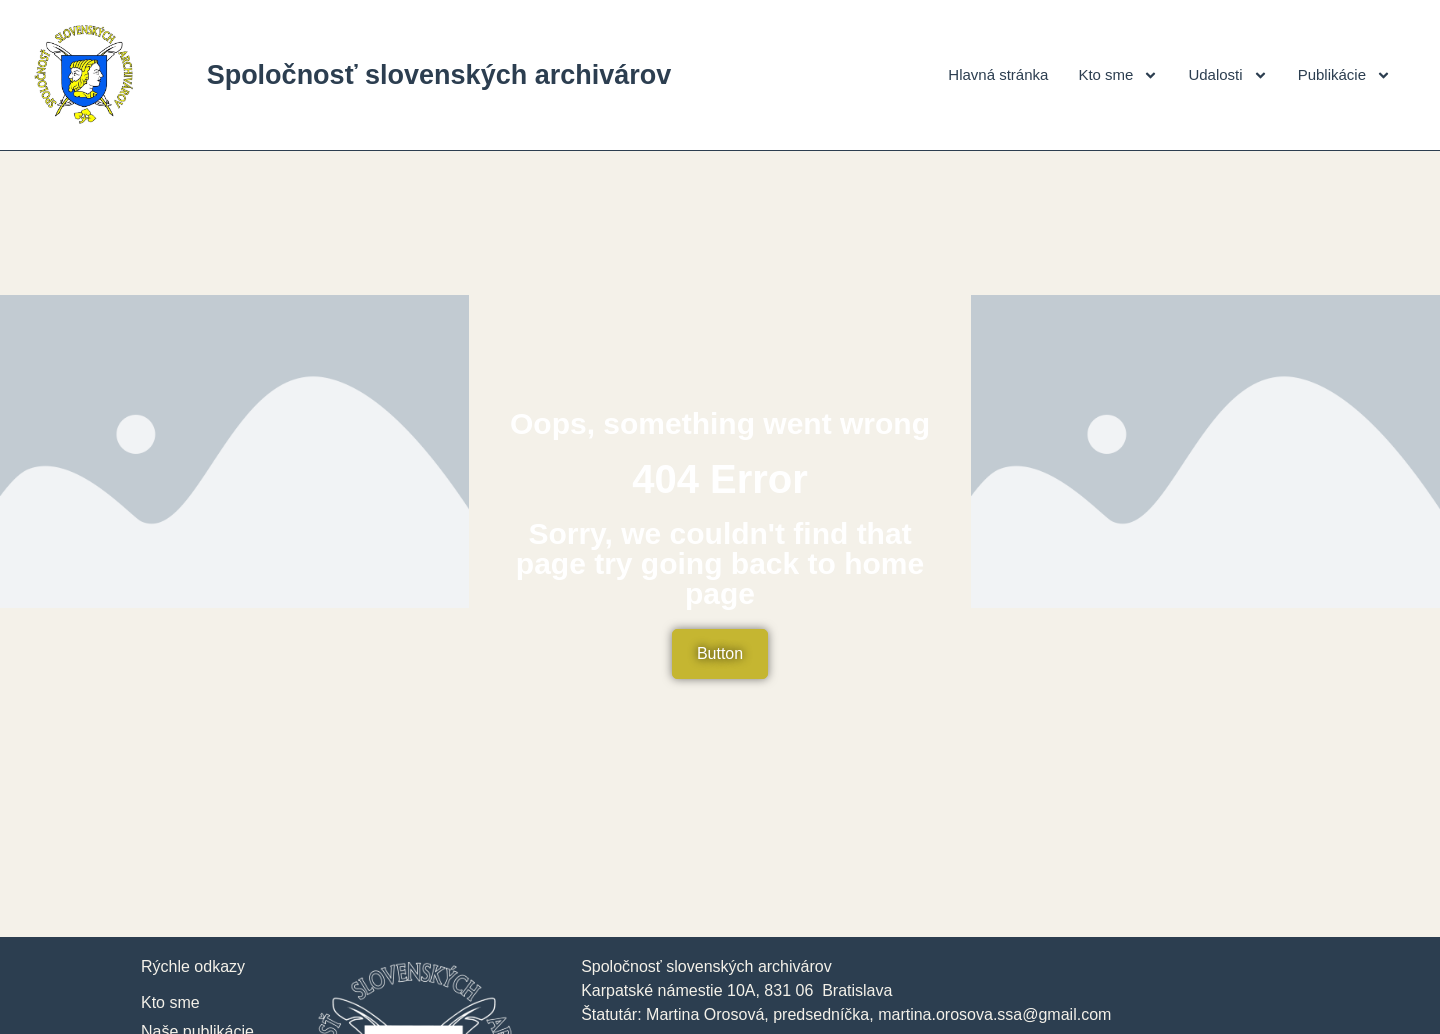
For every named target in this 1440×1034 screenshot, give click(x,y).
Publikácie (1344, 75)
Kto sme (1118, 75)
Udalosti (1227, 75)
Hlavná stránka (998, 74)
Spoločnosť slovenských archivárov (439, 75)
